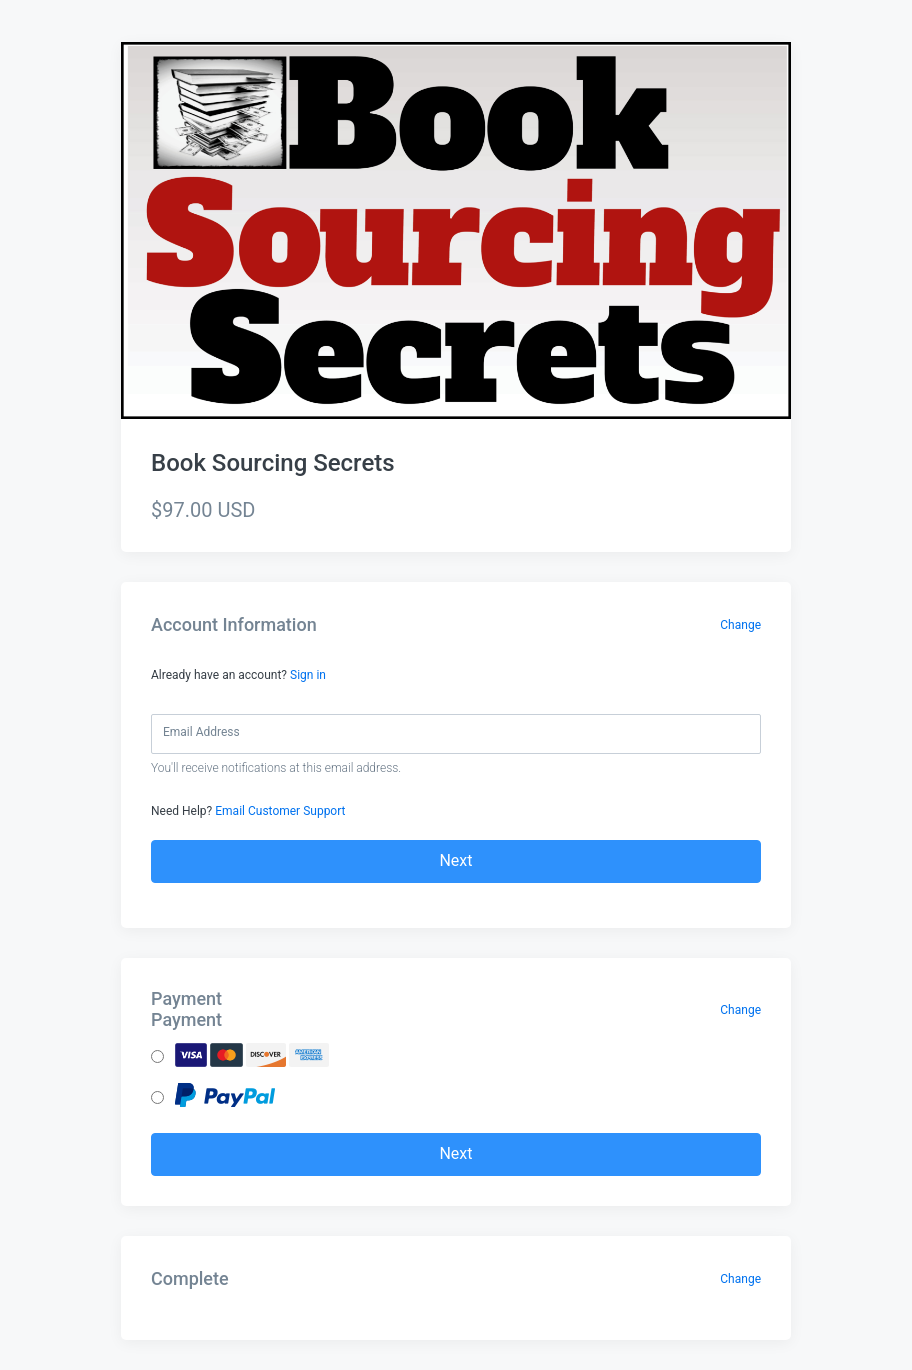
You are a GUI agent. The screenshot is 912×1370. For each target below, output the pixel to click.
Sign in (308, 675)
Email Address (201, 732)
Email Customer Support (280, 811)
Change (740, 625)
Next (455, 860)
